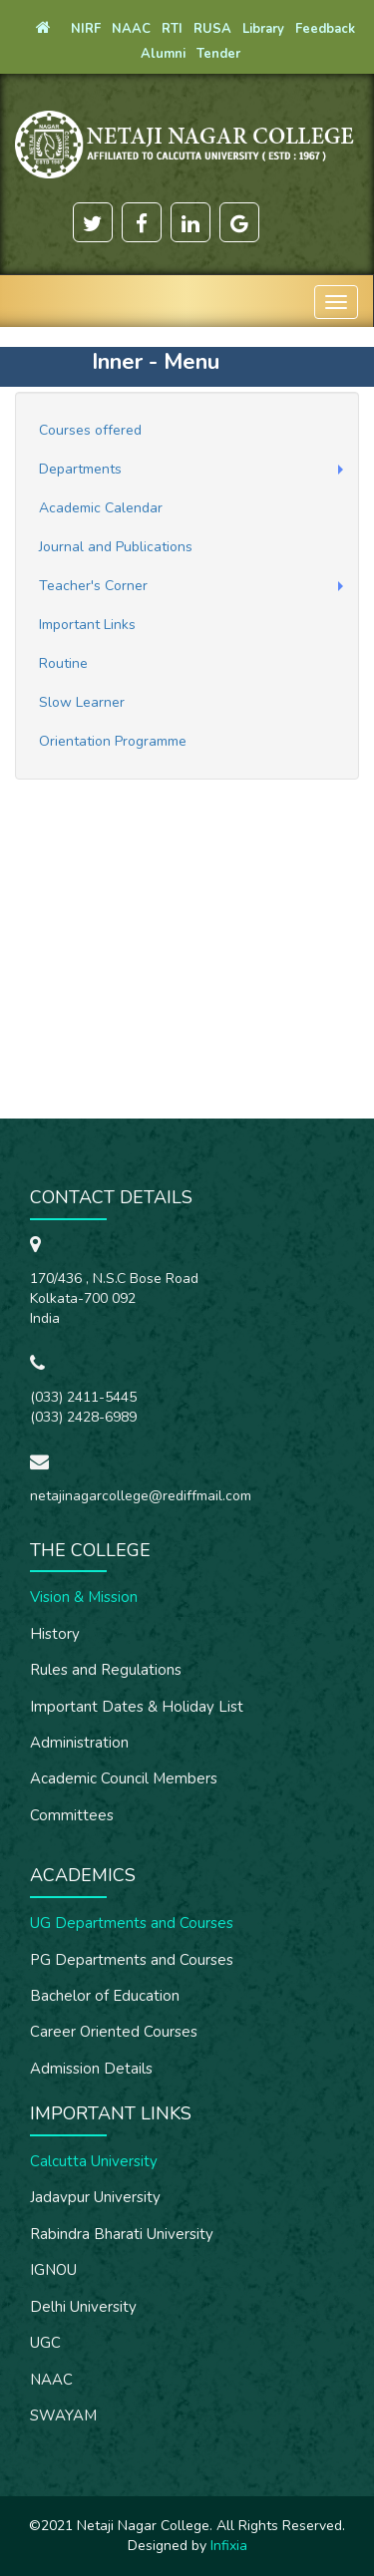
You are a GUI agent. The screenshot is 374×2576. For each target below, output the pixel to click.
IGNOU (53, 2270)
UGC (45, 2343)
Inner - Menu (155, 362)
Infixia (228, 2545)
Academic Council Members (123, 1778)
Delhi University (83, 2307)
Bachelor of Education (105, 1996)
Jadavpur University (95, 2197)
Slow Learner (82, 702)
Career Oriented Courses (113, 2032)
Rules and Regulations (106, 1670)
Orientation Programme (113, 741)
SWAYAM (63, 2415)
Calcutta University (94, 2161)
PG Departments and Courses (131, 1960)
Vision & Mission (84, 1597)
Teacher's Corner (93, 585)
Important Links (87, 624)
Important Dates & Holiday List (136, 1707)
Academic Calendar (101, 507)
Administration (79, 1743)
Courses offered (90, 430)
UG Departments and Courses (131, 1923)
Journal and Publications (115, 546)
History (55, 1634)
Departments (80, 469)
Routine (63, 663)
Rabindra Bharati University (121, 2234)
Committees (72, 1815)
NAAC (51, 2380)
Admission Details (91, 2069)
